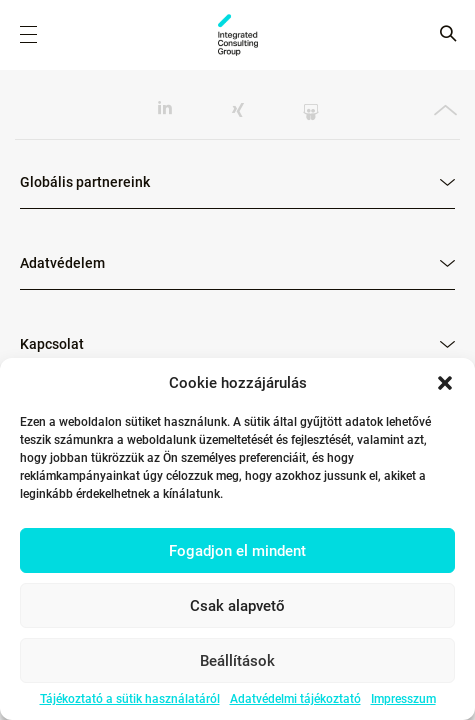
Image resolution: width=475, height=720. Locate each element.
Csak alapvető (237, 606)
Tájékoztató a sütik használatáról (130, 699)
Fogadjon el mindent (237, 551)
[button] (445, 383)
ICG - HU (238, 35)
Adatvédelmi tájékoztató (295, 699)
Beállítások (237, 661)
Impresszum (403, 699)
